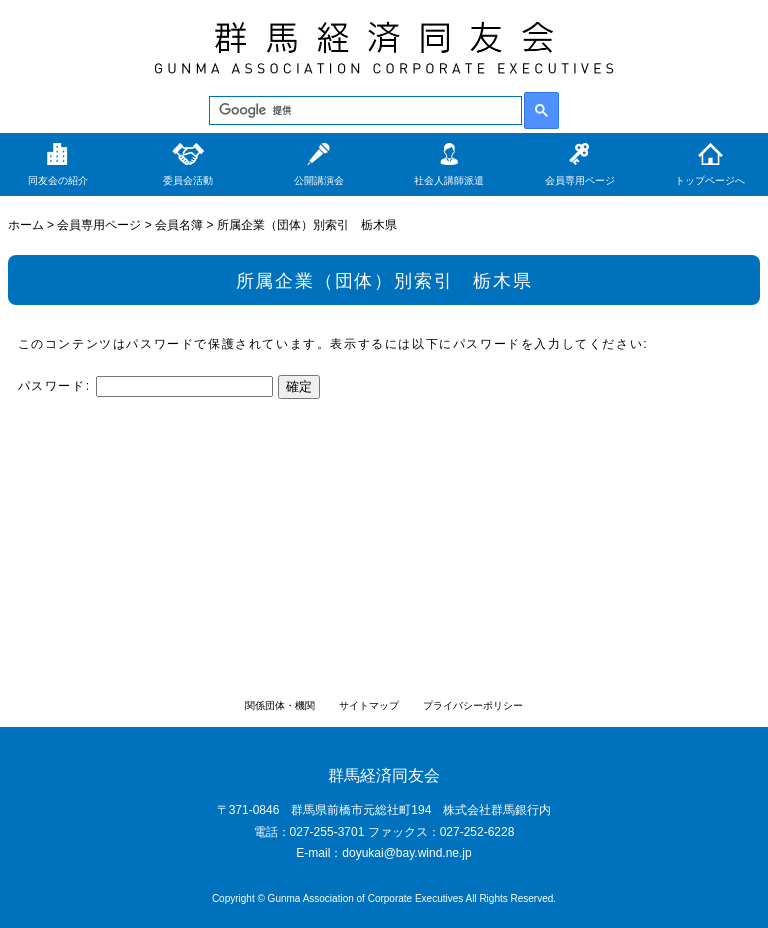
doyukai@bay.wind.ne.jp (406, 853)
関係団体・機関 (280, 705)
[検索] (363, 111)
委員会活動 (188, 180)
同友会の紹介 (58, 180)
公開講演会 (319, 180)
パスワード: (145, 386)
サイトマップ (369, 705)
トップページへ (710, 180)
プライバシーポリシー (473, 705)
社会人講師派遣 (449, 180)
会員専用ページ (580, 180)
